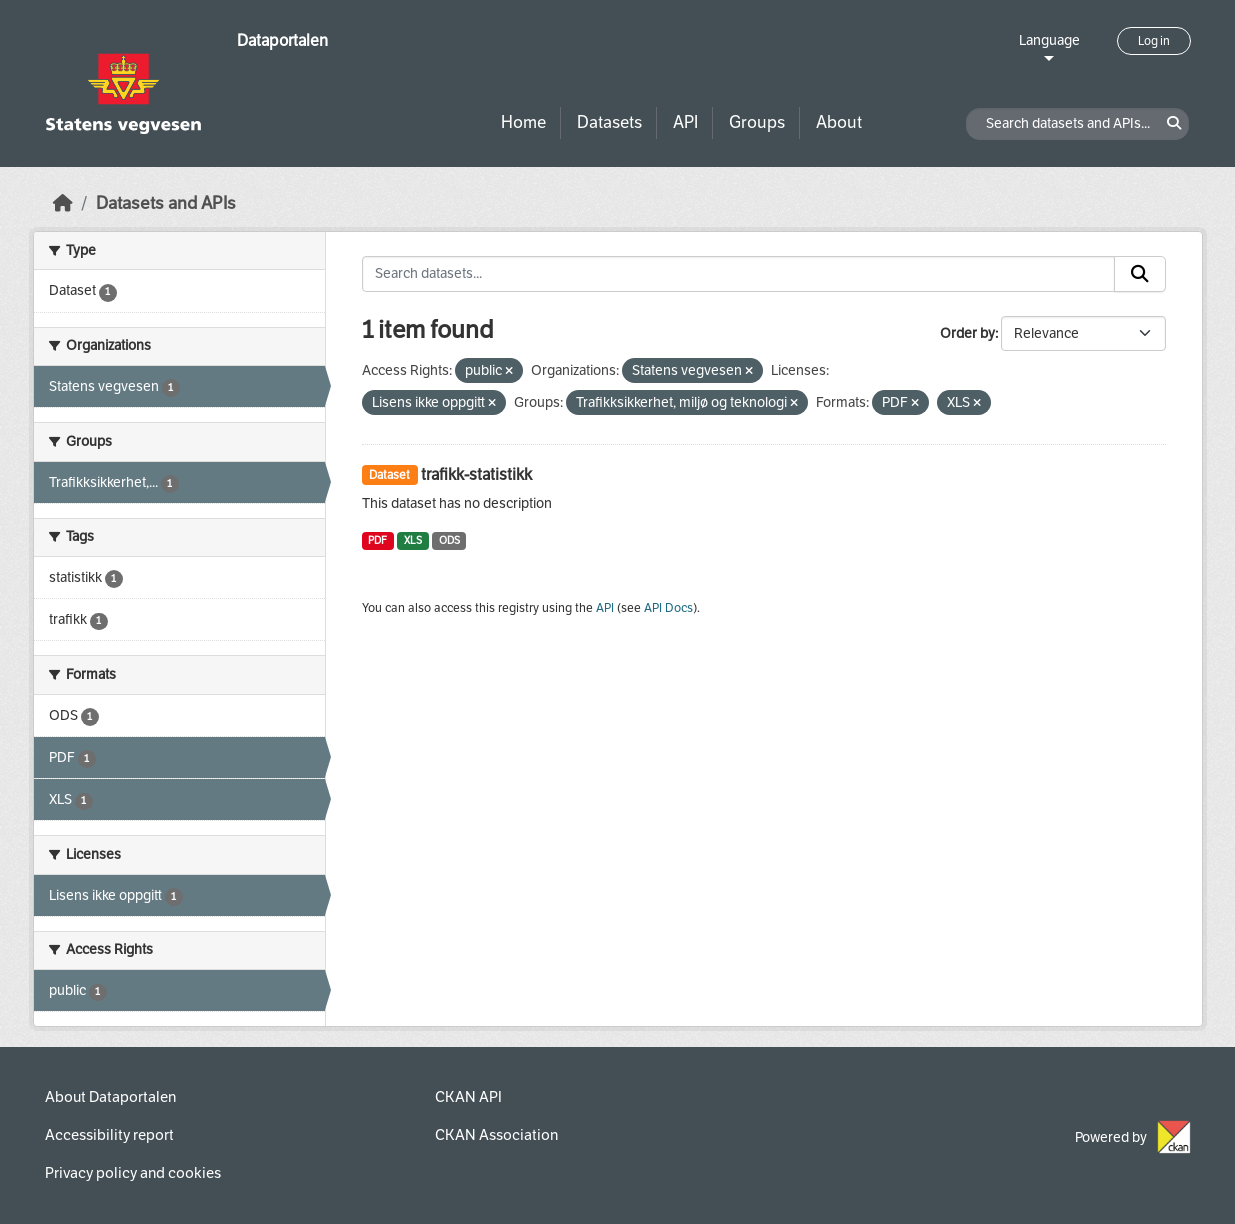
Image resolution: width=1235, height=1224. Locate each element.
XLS (413, 540)
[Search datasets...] (738, 274)
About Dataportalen (110, 1097)
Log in (1154, 41)
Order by (967, 333)
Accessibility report (109, 1135)
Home (523, 122)
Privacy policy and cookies (133, 1173)
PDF (377, 540)
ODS (449, 540)
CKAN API (468, 1097)
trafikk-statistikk (476, 474)
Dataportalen (282, 40)
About (839, 122)
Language (1049, 40)
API (685, 122)
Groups (757, 122)
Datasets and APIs (166, 203)
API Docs (668, 608)
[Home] (63, 203)
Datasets (609, 122)
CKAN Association (496, 1135)
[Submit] (1140, 274)
